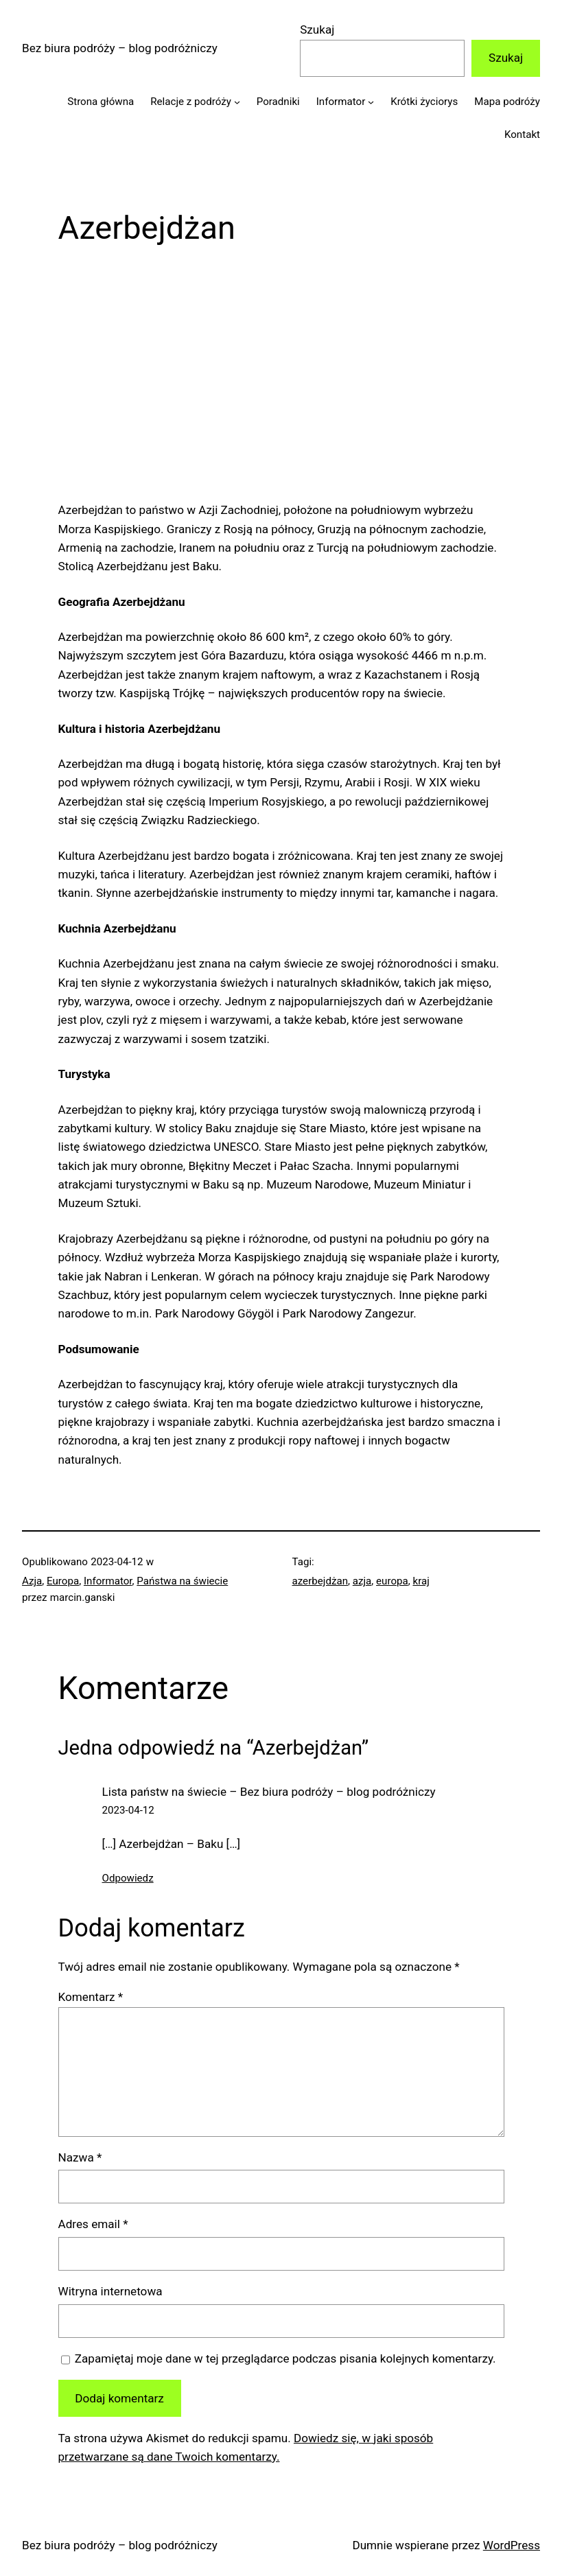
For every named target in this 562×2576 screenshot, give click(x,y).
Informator (108, 1581)
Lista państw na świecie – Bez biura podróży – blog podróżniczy (269, 1792)
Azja (32, 1581)
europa (392, 1581)
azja (362, 1581)
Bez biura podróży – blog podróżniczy (120, 48)
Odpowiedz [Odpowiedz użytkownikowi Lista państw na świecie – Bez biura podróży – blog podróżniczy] (128, 1878)
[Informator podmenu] (371, 101)
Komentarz (91, 1997)
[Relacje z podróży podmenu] (237, 101)
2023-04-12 (128, 1810)
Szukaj (317, 29)
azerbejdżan (320, 1581)
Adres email (93, 2224)
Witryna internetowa (110, 2291)
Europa (63, 1581)
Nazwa (80, 2157)
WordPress (511, 2545)
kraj (420, 1581)
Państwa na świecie (182, 1581)
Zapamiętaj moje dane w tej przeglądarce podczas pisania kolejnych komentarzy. (285, 2358)
